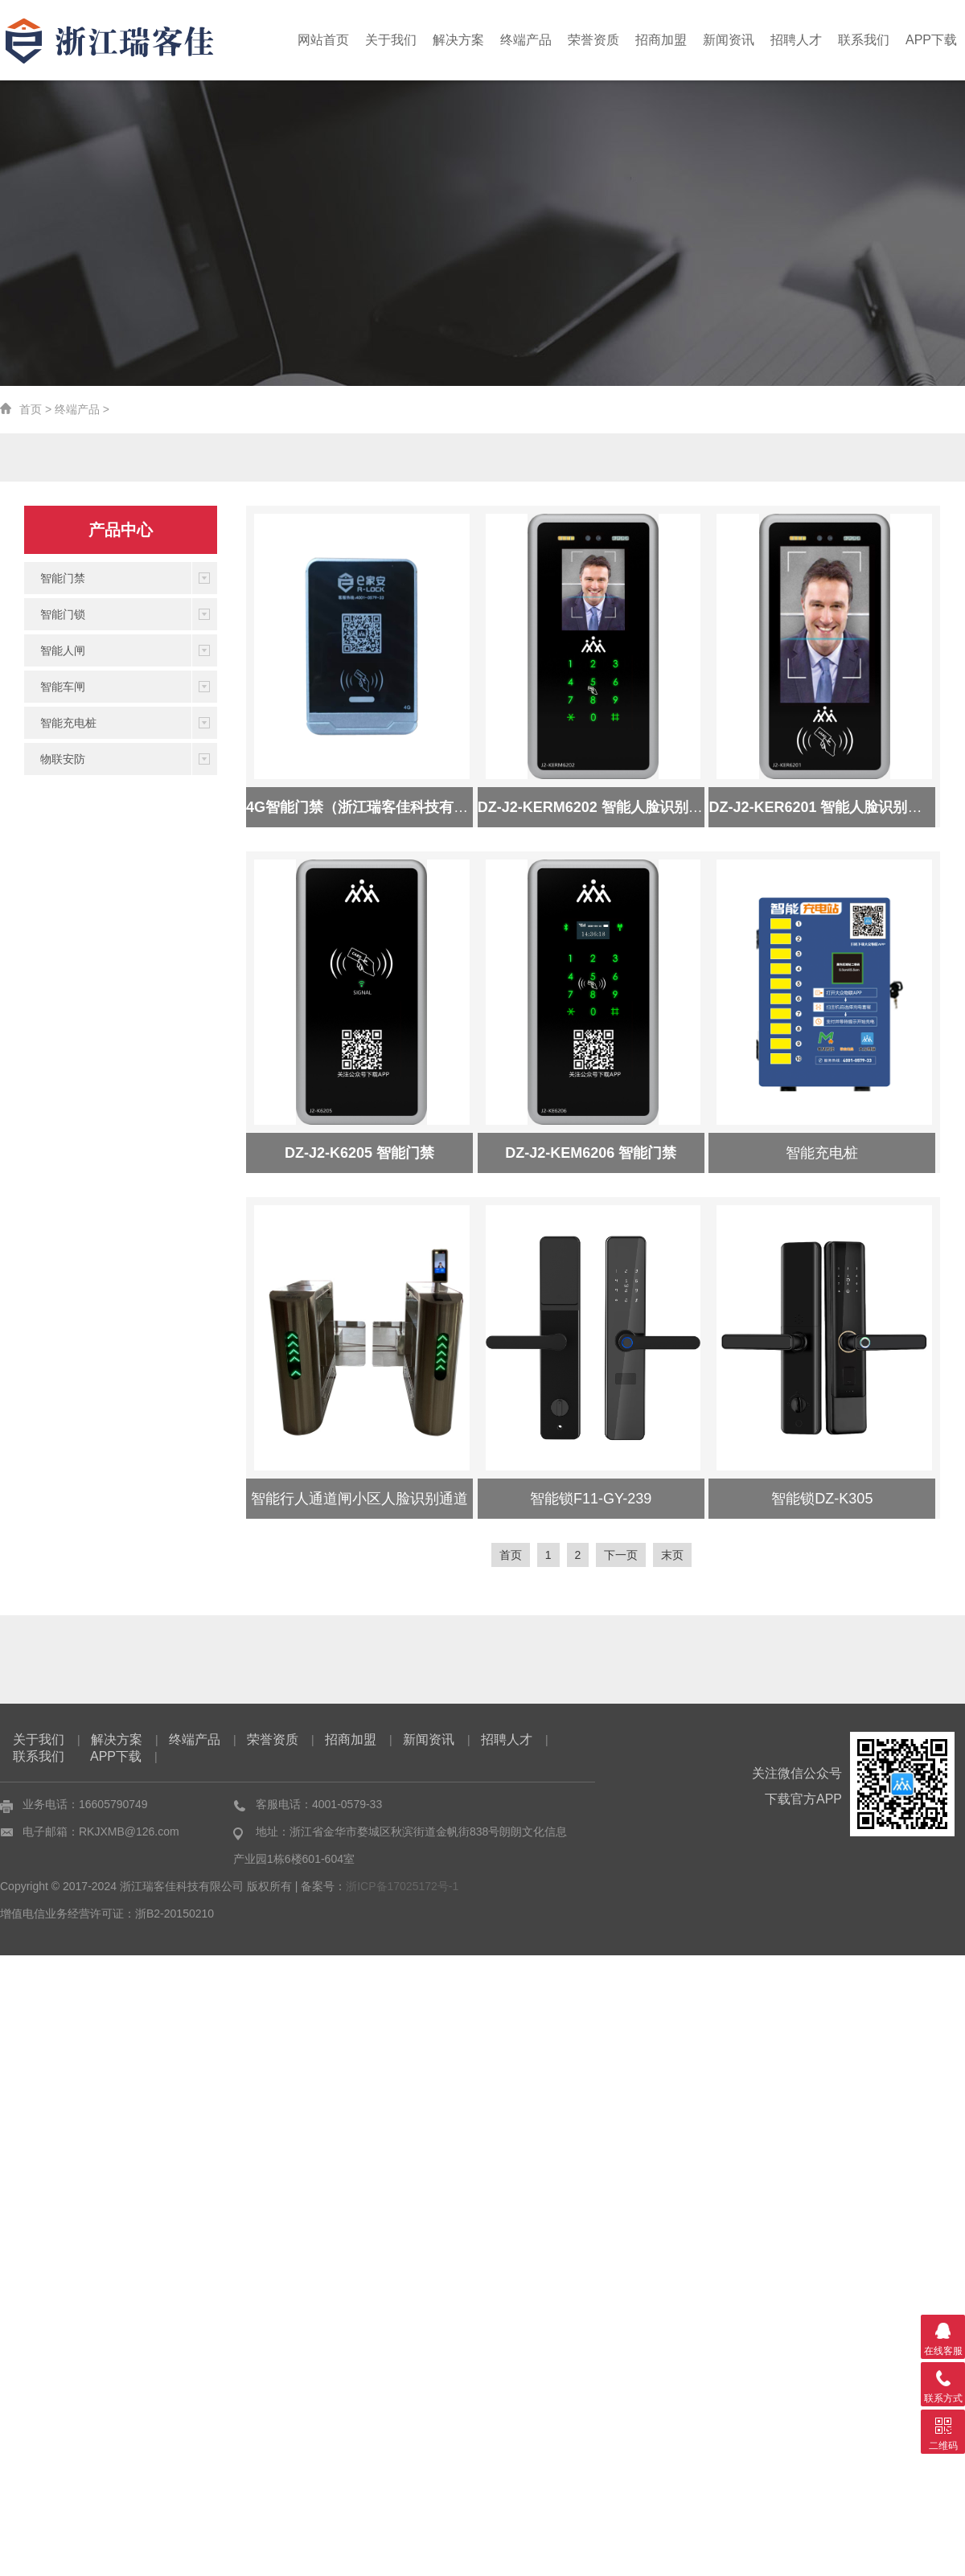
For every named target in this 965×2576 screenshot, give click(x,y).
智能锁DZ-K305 (822, 1499)
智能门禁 (62, 578)
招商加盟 (674, 40)
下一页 (621, 1554)
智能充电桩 (68, 722)
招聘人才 (803, 40)
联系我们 (868, 40)
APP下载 (933, 40)
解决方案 (481, 40)
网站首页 (352, 40)
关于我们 (416, 40)
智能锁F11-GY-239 (590, 1499)
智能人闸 (62, 650)
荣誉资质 (610, 40)
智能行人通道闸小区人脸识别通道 (359, 1499)
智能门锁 (62, 614)
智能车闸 (62, 686)
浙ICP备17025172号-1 (402, 1886)
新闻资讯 (739, 40)
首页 (30, 409)
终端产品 (545, 40)
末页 (672, 1554)
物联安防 (62, 759)
